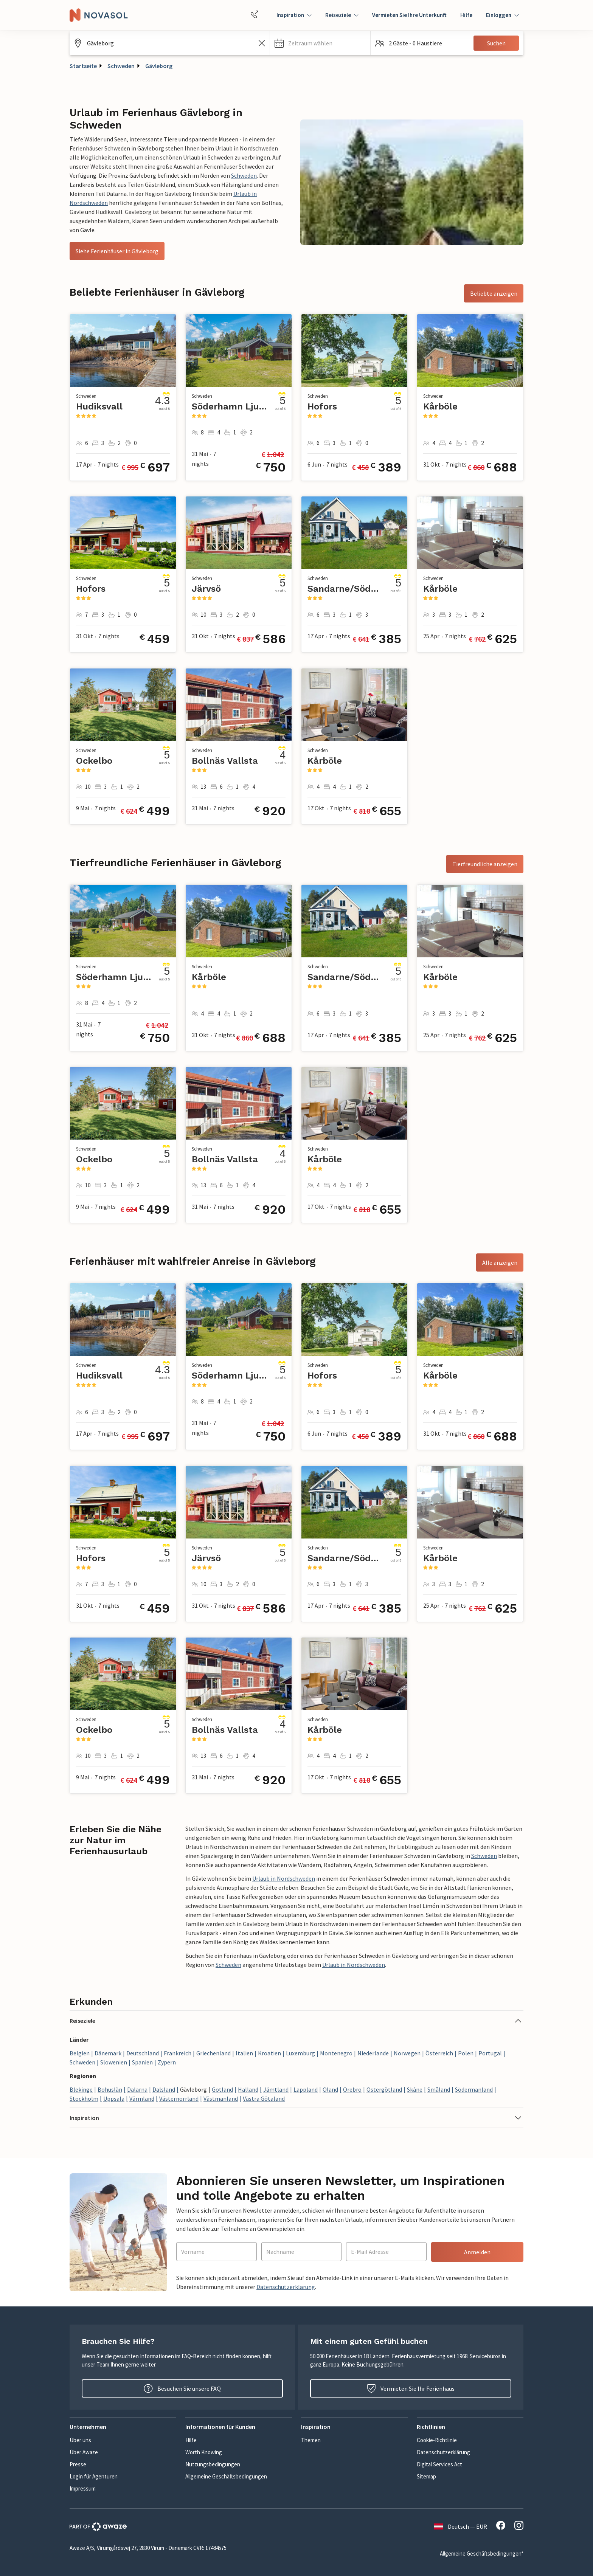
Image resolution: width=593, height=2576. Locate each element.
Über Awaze (84, 2452)
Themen (311, 2440)
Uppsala (113, 2098)
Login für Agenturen (94, 2476)
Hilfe (466, 15)
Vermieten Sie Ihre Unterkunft (409, 15)
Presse (78, 2464)
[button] (320, 43)
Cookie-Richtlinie (437, 2440)
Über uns (80, 2440)
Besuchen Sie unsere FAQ (182, 2388)
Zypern (167, 2062)
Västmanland (220, 2098)
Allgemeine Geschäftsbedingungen (226, 2476)
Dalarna (137, 2089)
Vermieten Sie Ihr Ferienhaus (411, 2388)
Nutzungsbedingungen (212, 2464)
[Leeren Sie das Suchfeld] (262, 43)
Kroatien (269, 2053)
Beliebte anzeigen (493, 293)
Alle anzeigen (499, 1262)
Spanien (142, 2062)
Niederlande (373, 2053)
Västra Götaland (264, 2098)
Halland (248, 2089)
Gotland (222, 2089)
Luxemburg (300, 2053)
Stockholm (84, 2098)
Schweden (121, 66)
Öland (330, 2089)
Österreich (439, 2053)
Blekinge (81, 2089)
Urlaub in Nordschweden (283, 1878)
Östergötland (384, 2089)
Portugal (490, 2053)
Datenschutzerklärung (285, 2287)
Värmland (141, 2098)
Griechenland (213, 2053)
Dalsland (163, 2089)
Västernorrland (179, 2098)
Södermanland (474, 2089)
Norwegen (407, 2053)
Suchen (496, 43)
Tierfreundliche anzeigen (484, 864)
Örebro (352, 2089)
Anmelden (477, 2252)
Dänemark (108, 2053)
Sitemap (426, 2476)
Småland (438, 2089)
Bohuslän (110, 2089)
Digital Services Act (439, 2464)
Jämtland (276, 2089)
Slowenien (113, 2062)
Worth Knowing (203, 2452)
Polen (465, 2053)
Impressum (83, 2488)
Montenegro (336, 2053)
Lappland (305, 2089)
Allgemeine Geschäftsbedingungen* (481, 2553)
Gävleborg (158, 66)
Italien (244, 2053)
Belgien (80, 2053)
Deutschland (142, 2053)
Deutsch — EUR (460, 2526)
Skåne (414, 2089)
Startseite (83, 66)
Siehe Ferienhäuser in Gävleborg (117, 251)
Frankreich (177, 2053)
